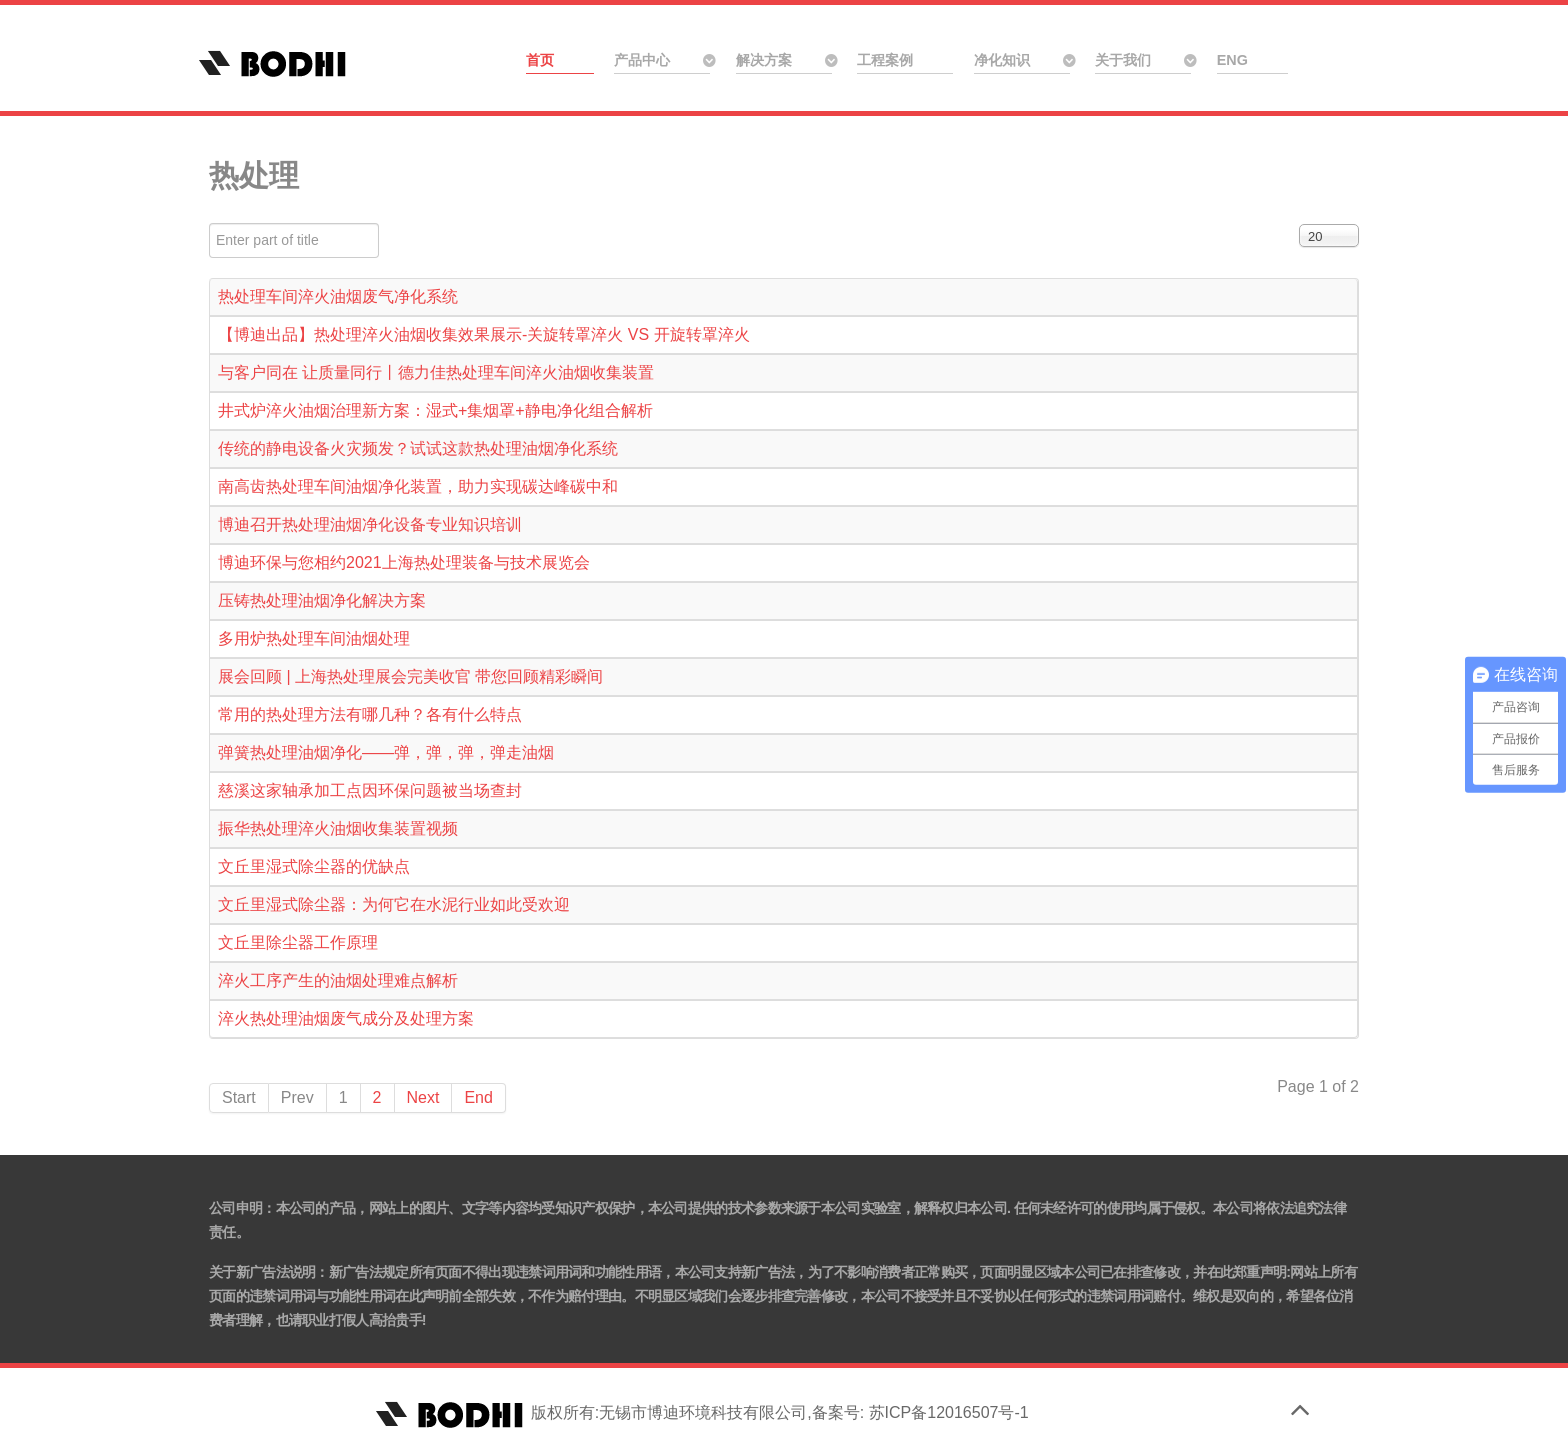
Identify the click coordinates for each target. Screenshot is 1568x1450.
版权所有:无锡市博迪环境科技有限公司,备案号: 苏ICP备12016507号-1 (699, 1412)
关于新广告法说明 (262, 1272)
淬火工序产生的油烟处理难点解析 (338, 980)
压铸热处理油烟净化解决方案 (322, 600)
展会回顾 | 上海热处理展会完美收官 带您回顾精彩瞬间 (411, 676)
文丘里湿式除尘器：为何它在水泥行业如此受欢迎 (394, 904)
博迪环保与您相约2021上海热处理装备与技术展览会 (404, 562)
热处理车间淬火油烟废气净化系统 (338, 296)
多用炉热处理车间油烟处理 (314, 638)
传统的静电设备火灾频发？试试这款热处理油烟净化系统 (418, 448)
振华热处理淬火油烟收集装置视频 (338, 828)
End (478, 1097)
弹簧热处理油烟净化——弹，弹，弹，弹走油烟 (386, 752)
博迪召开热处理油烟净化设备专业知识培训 (370, 524)
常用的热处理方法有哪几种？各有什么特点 (370, 714)
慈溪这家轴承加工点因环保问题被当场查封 (370, 790)
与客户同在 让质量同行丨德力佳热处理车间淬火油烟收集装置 (436, 372)
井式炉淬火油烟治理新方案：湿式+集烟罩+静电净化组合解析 (435, 410)
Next (423, 1097)
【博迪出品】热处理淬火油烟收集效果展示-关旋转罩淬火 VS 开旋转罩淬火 (484, 334)
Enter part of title (209, 223)
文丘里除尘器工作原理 (298, 942)
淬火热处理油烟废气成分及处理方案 (346, 1018)
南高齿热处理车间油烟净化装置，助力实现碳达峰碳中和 (418, 486)
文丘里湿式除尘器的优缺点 (314, 866)
